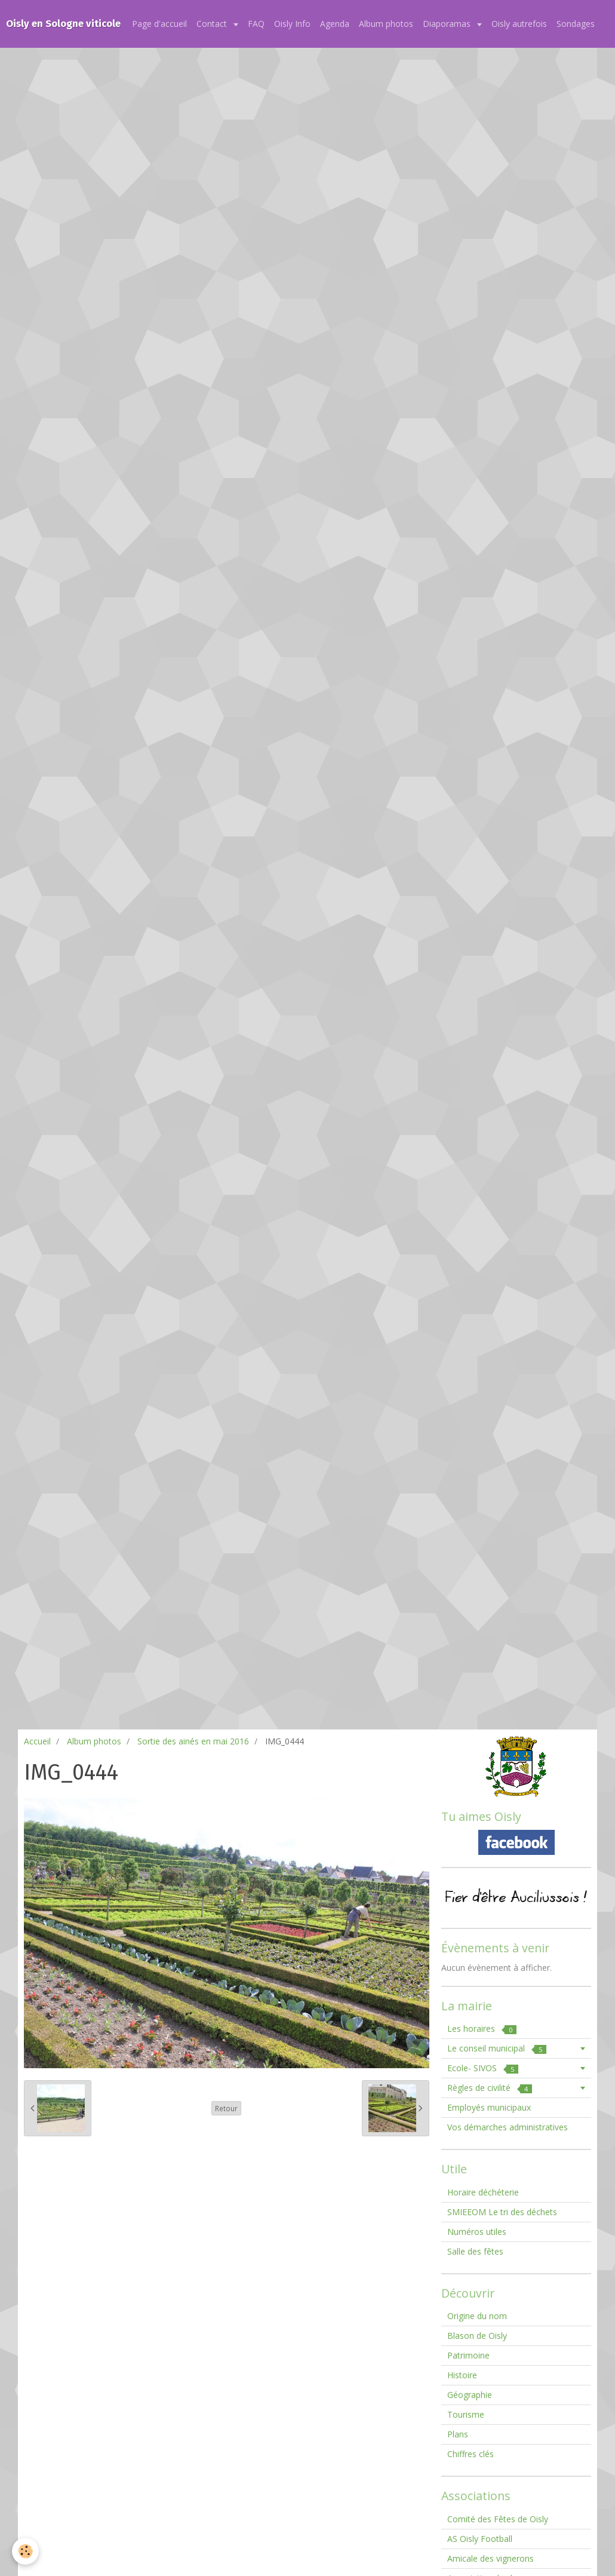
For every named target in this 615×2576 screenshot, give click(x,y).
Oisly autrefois (519, 23)
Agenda (334, 23)
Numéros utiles (476, 2231)
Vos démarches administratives (507, 2127)
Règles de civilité (489, 2087)
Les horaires (481, 2028)
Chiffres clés (470, 2454)
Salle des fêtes (475, 2251)
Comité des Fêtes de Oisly (497, 2519)
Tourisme (465, 2414)
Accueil (37, 1741)
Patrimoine (468, 2355)
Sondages (575, 23)
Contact (212, 23)
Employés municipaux (489, 2107)
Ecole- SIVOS (482, 2068)
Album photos (386, 23)
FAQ (256, 23)
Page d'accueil (159, 23)
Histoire (462, 2375)
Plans (457, 2434)
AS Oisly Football (479, 2538)
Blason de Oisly (477, 2335)
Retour (226, 2108)
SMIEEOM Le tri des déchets (502, 2212)
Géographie (469, 2394)
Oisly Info (292, 23)
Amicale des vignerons (490, 2558)
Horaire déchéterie (483, 2192)
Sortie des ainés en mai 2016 (193, 1741)
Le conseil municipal (496, 2048)
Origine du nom (477, 2316)
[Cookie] (25, 2551)
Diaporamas (448, 23)
